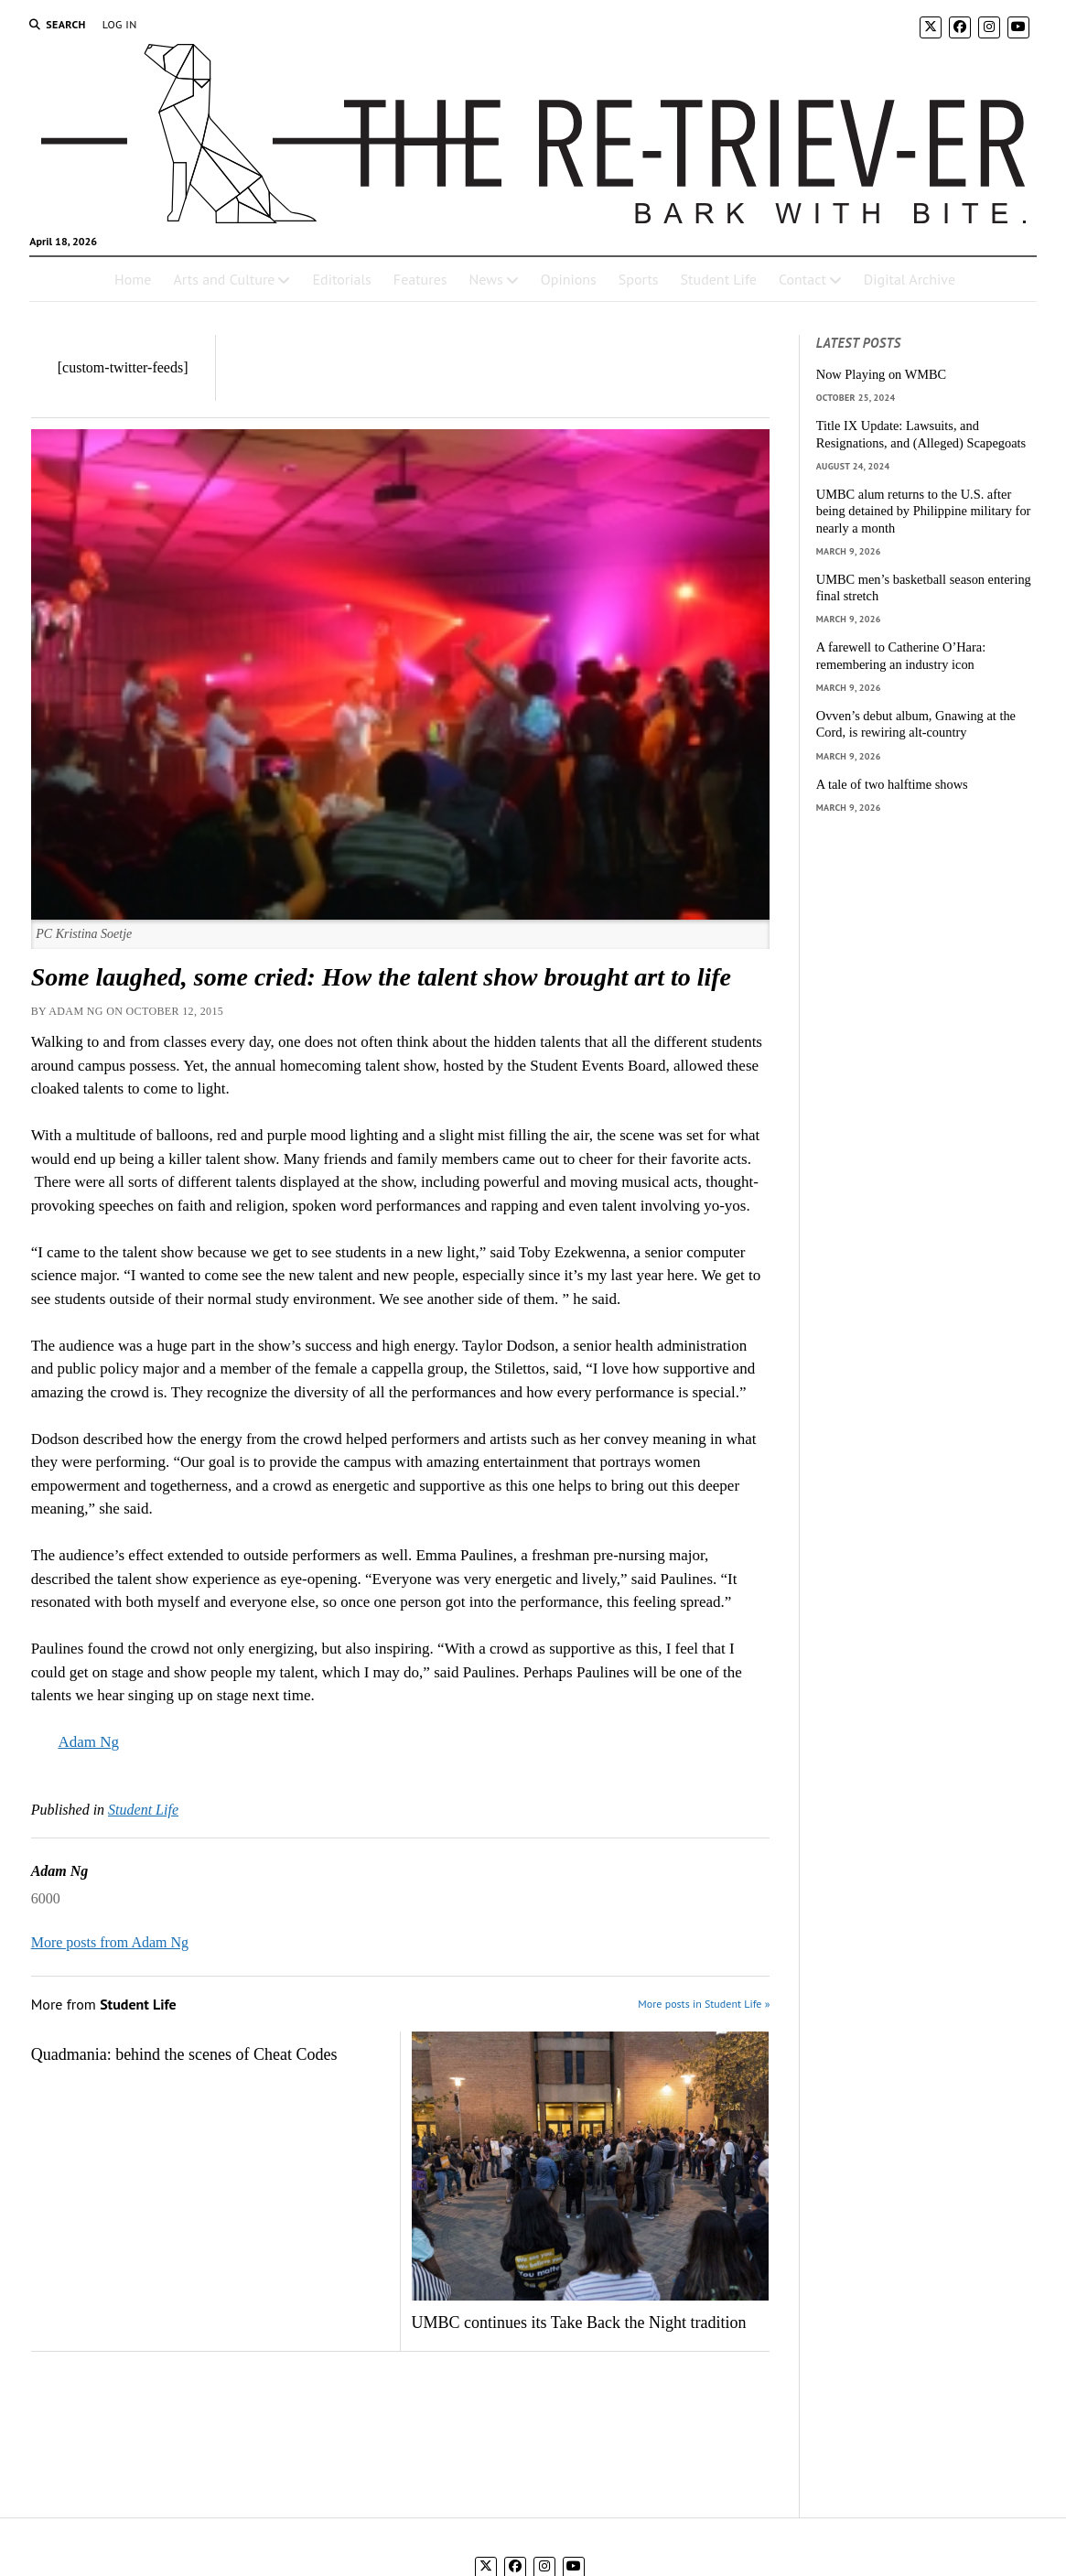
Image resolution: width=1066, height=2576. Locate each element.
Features (420, 279)
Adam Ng (88, 1742)
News (486, 279)
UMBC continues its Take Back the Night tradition (579, 2322)
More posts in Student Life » (704, 2003)
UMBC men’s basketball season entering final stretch (923, 588)
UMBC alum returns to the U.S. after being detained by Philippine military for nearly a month (923, 511)
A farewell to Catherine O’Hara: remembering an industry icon (900, 656)
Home (132, 279)
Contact (802, 279)
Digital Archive (909, 279)
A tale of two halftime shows (892, 784)
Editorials (341, 279)
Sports (639, 279)
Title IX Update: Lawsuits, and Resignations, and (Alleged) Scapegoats (921, 434)
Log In (119, 24)
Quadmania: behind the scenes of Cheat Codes (184, 2054)
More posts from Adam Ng (109, 1942)
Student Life (719, 279)
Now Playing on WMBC (881, 374)
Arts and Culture (224, 279)
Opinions (569, 279)
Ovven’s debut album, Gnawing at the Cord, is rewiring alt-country (916, 724)
